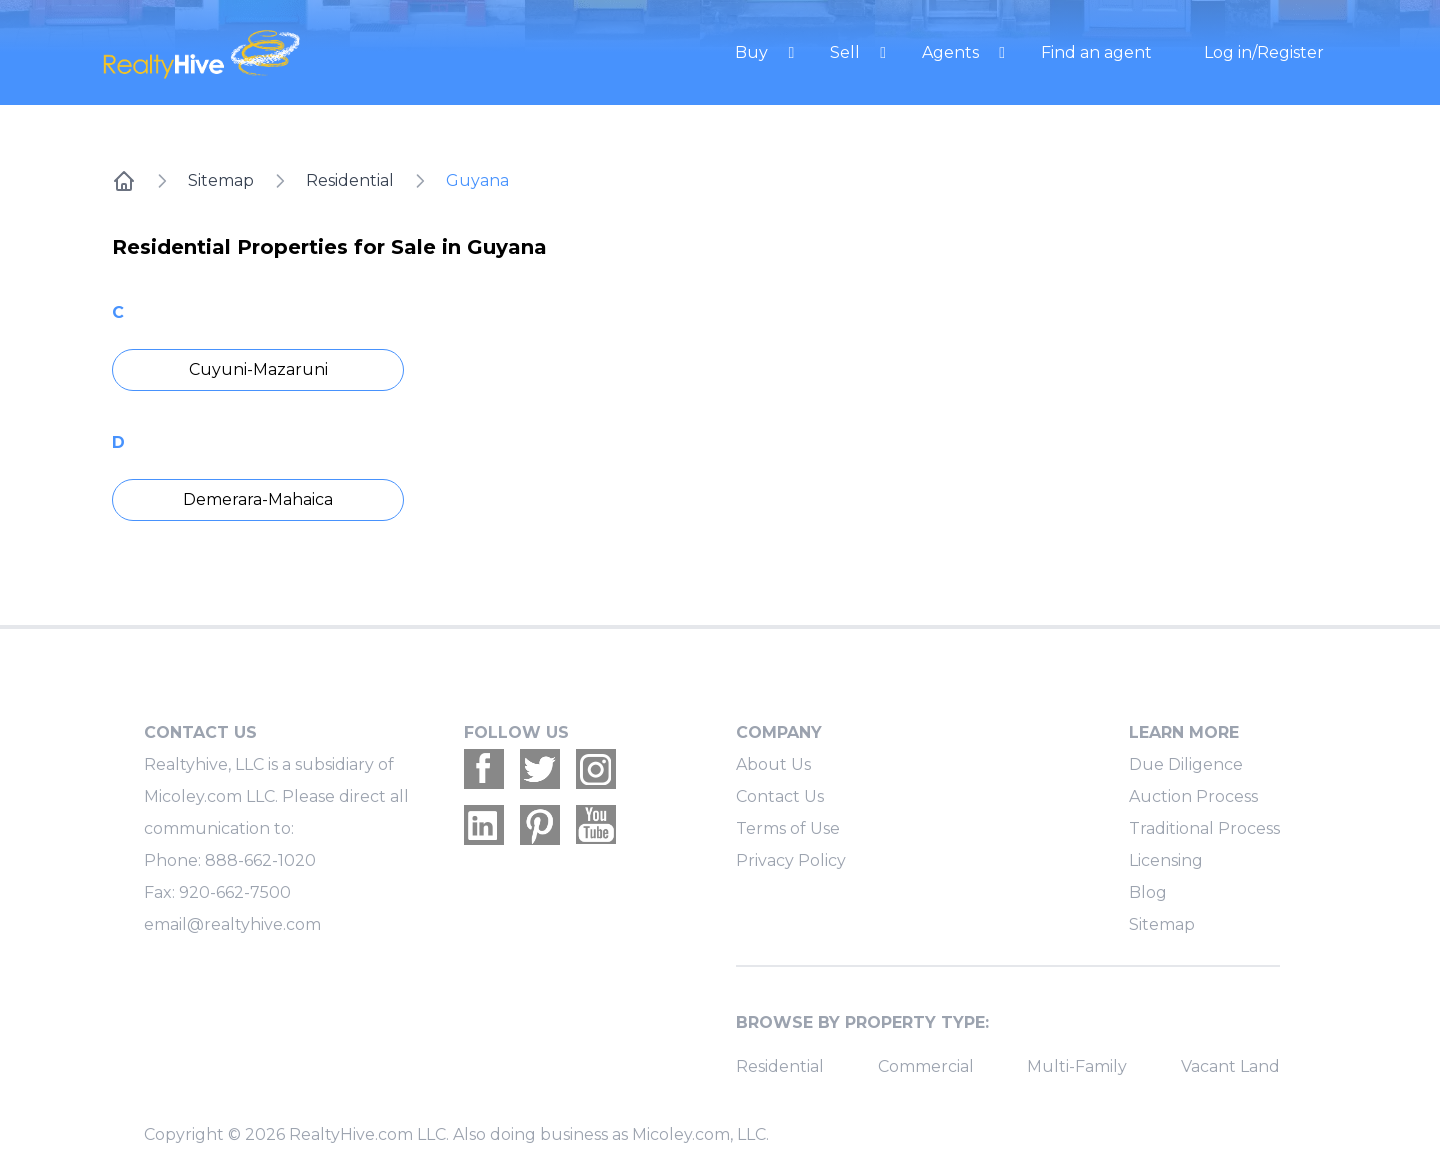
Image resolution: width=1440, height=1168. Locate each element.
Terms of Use (788, 828)
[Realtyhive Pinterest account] (540, 825)
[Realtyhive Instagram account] (596, 769)
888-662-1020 (260, 860)
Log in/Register (1264, 52)
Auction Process (1193, 796)
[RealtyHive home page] (285, 52)
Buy (753, 52)
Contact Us (780, 796)
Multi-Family (1077, 1066)
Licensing (1166, 860)
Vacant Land (1230, 1066)
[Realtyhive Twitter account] (540, 769)
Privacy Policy (791, 860)
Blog (1148, 892)
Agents (952, 52)
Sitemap (221, 180)
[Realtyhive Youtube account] (596, 825)
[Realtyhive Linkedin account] (484, 825)
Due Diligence (1186, 764)
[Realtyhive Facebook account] (484, 769)
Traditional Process (1204, 828)
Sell (847, 52)
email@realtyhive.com (232, 924)
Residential (350, 180)
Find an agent (1096, 52)
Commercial (926, 1066)
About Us (773, 764)
